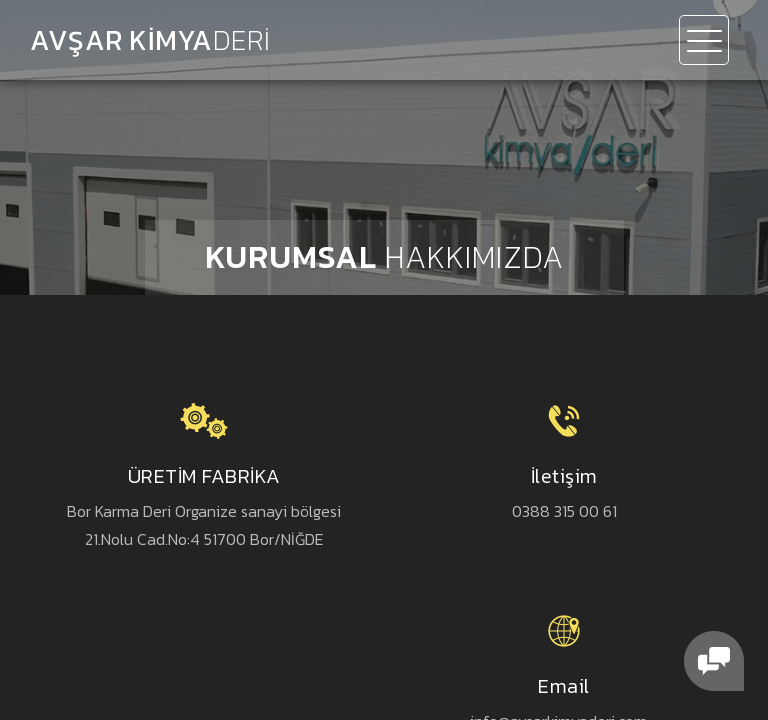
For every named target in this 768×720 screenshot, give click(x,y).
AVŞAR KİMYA (150, 40)
